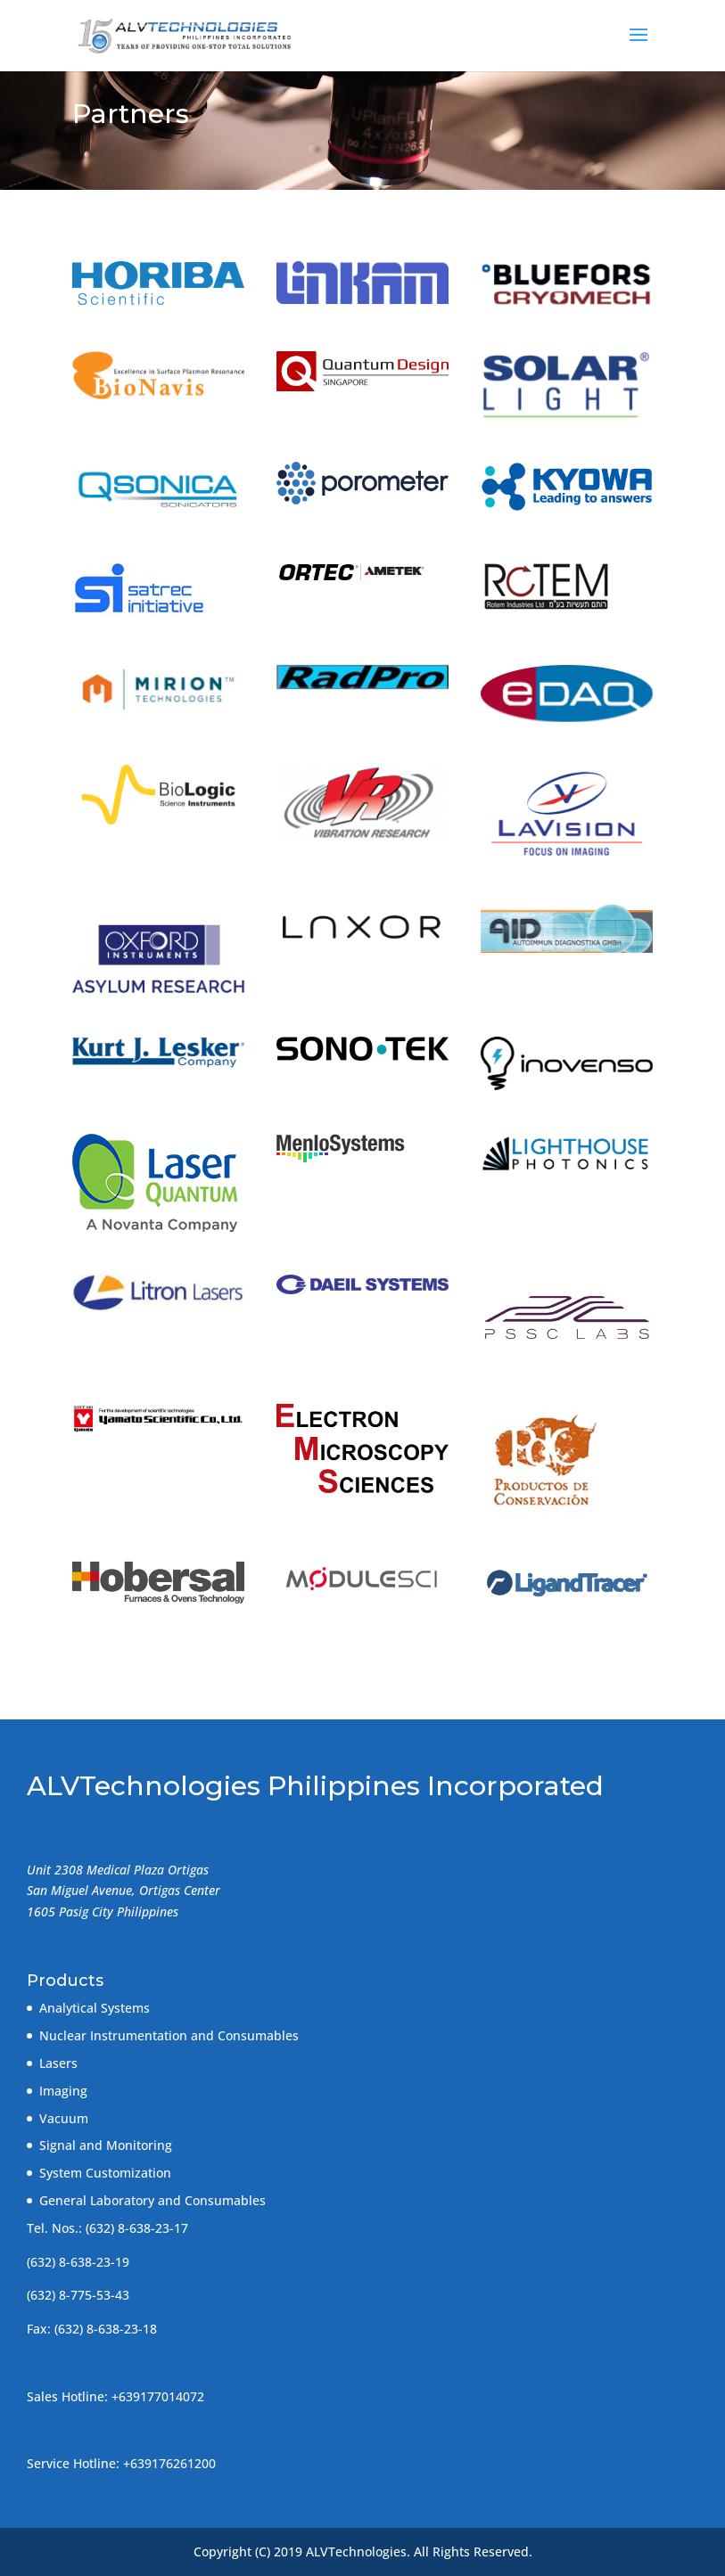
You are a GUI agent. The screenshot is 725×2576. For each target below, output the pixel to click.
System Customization (105, 2172)
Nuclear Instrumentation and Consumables (169, 2035)
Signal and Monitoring (105, 2145)
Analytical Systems (94, 2007)
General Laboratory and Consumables (152, 2200)
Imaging (63, 2090)
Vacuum (63, 2118)
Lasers (58, 2063)
